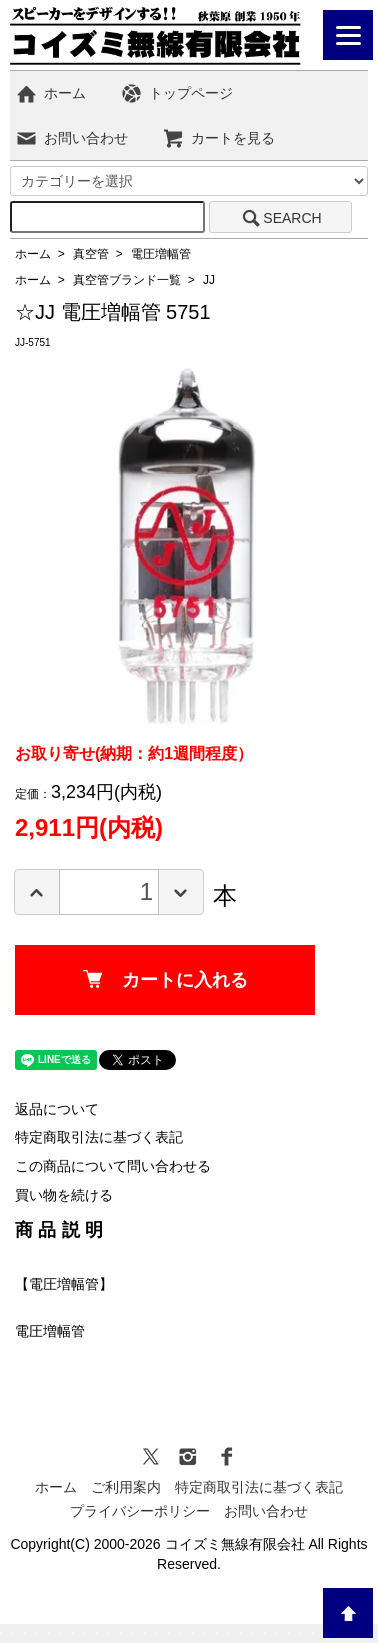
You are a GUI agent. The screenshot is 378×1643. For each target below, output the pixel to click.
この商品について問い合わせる (113, 1166)
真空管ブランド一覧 (127, 280)
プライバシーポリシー (140, 1511)
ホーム (50, 93)
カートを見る (218, 138)
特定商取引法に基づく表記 (99, 1137)
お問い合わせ (71, 138)
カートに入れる (165, 980)
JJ (209, 280)
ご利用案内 (126, 1487)
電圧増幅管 (161, 254)
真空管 (91, 254)
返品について (57, 1109)
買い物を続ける (64, 1195)
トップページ (176, 93)
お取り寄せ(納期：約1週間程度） (134, 753)
